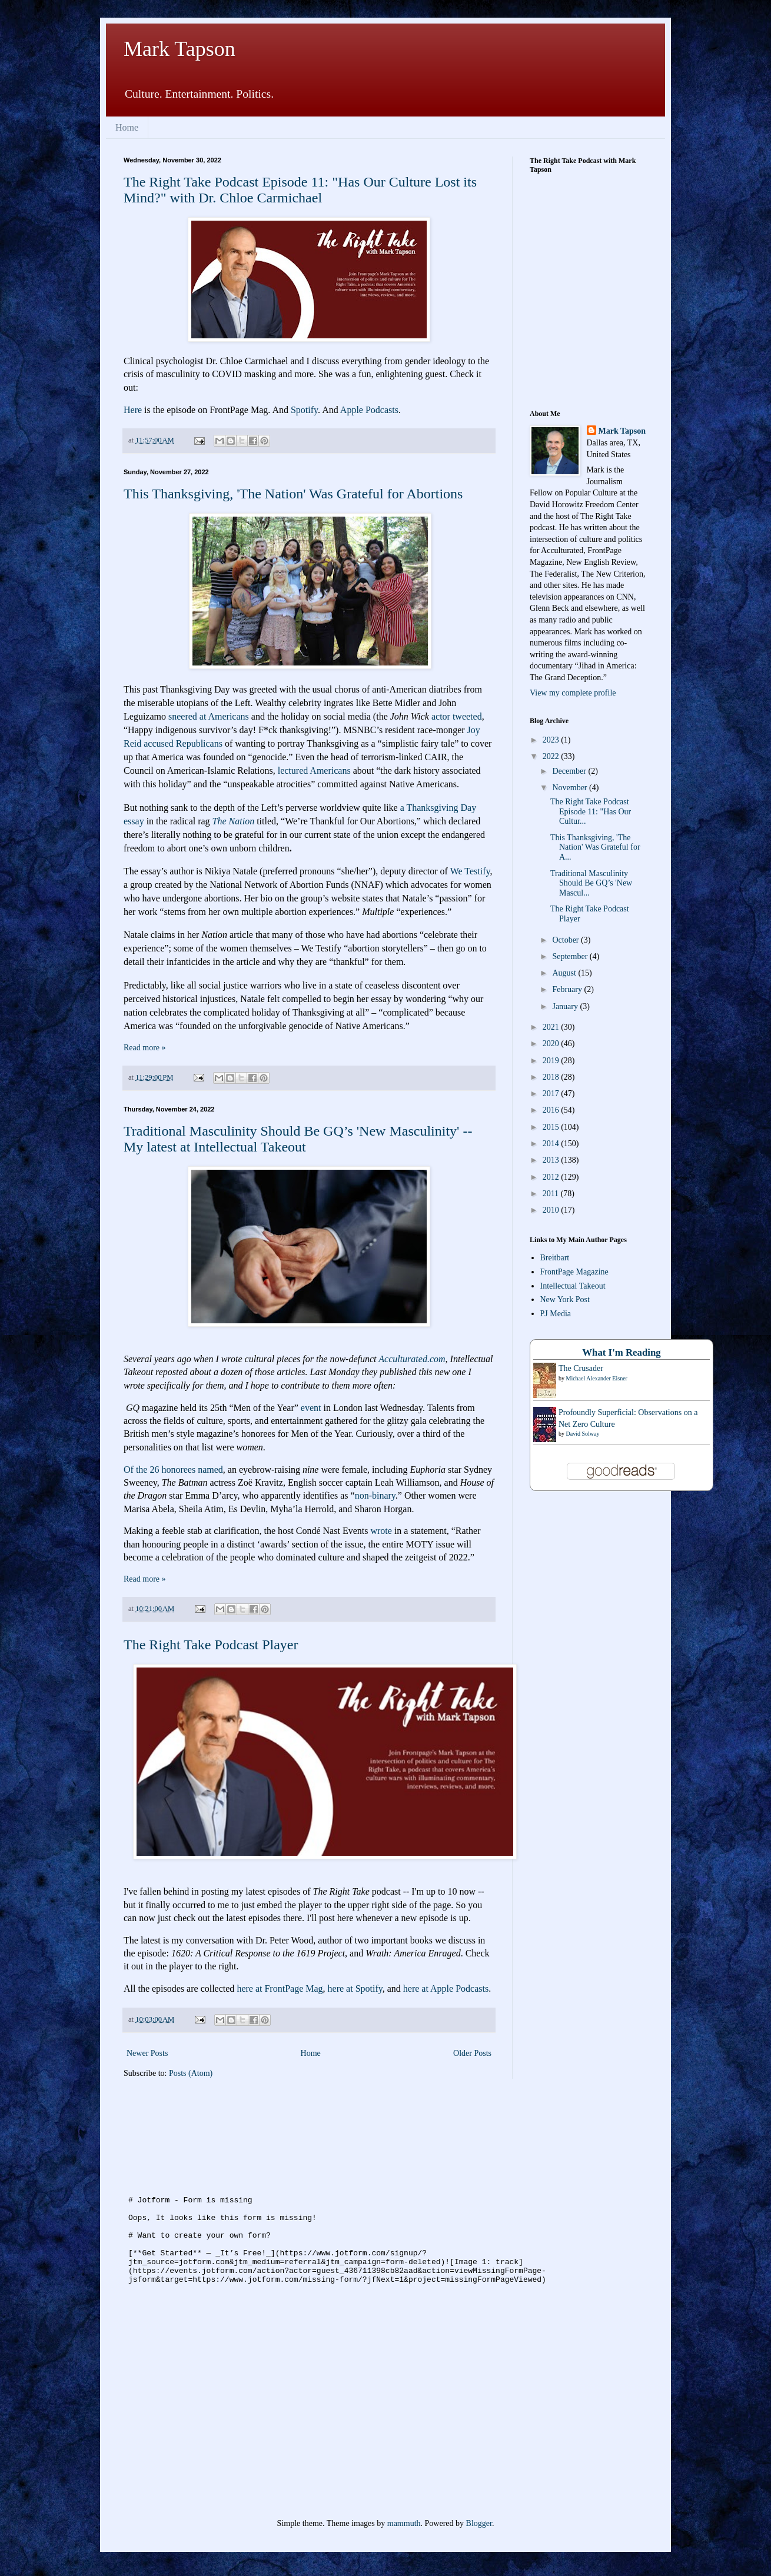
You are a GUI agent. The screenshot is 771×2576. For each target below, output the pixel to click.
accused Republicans (183, 743)
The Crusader (581, 1368)
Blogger (479, 2523)
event (311, 1408)
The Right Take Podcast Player (211, 1644)
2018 (552, 1077)
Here (133, 410)
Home (126, 127)
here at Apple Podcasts (445, 1988)
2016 (552, 1110)
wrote (380, 1531)
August (565, 973)
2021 (552, 1027)
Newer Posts (147, 2053)
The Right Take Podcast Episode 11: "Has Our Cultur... (590, 811)
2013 (552, 1160)
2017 (552, 1093)
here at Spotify (355, 1988)
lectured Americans (314, 771)
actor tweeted (456, 716)
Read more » (145, 1047)
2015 (552, 1127)
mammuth (404, 2523)
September (570, 956)
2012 (552, 1177)
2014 (552, 1143)
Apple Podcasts (369, 410)
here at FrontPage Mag (280, 1988)
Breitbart (555, 1257)
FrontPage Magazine (574, 1271)
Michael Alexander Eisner (596, 1378)
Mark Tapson (179, 49)
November (570, 787)
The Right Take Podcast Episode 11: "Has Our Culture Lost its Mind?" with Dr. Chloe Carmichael (300, 189)
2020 (552, 1043)
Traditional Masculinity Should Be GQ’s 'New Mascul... (591, 883)
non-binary (375, 1495)
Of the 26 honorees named (173, 1470)
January (566, 1006)
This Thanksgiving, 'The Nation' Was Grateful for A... (595, 847)
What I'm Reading (621, 1352)
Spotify (304, 410)
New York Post (565, 1299)
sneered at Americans (208, 716)
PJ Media (555, 1313)
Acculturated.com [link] (411, 1359)
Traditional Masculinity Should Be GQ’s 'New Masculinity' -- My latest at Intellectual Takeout (298, 1138)
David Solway (583, 1433)
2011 (552, 1193)
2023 (552, 739)
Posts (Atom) (190, 2073)
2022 (552, 756)
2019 (552, 1060)
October (566, 940)
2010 (552, 1210)
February (568, 989)
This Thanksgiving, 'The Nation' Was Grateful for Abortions (293, 493)
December (570, 771)
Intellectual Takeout (573, 1286)
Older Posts (472, 2053)
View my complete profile (573, 692)
